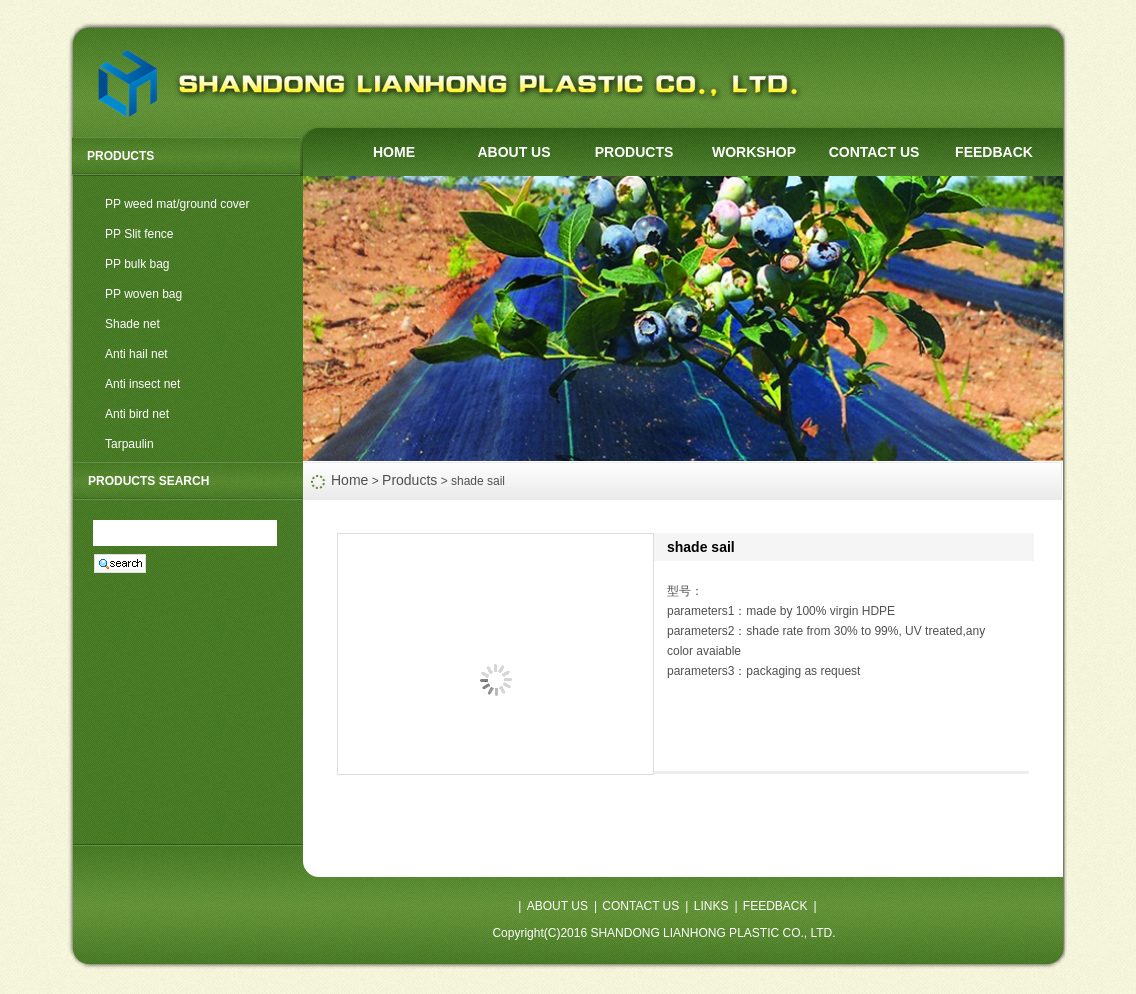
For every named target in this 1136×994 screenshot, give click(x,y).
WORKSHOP (754, 152)
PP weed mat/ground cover (177, 204)
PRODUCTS (634, 152)
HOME (394, 152)
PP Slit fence (139, 234)
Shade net (132, 324)
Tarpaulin (129, 444)
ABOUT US (513, 152)
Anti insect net (142, 384)
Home (349, 480)
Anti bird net (137, 414)
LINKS (711, 906)
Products (409, 480)
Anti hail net (136, 354)
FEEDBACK (994, 152)
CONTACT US (874, 152)
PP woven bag (143, 294)
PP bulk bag (137, 264)
